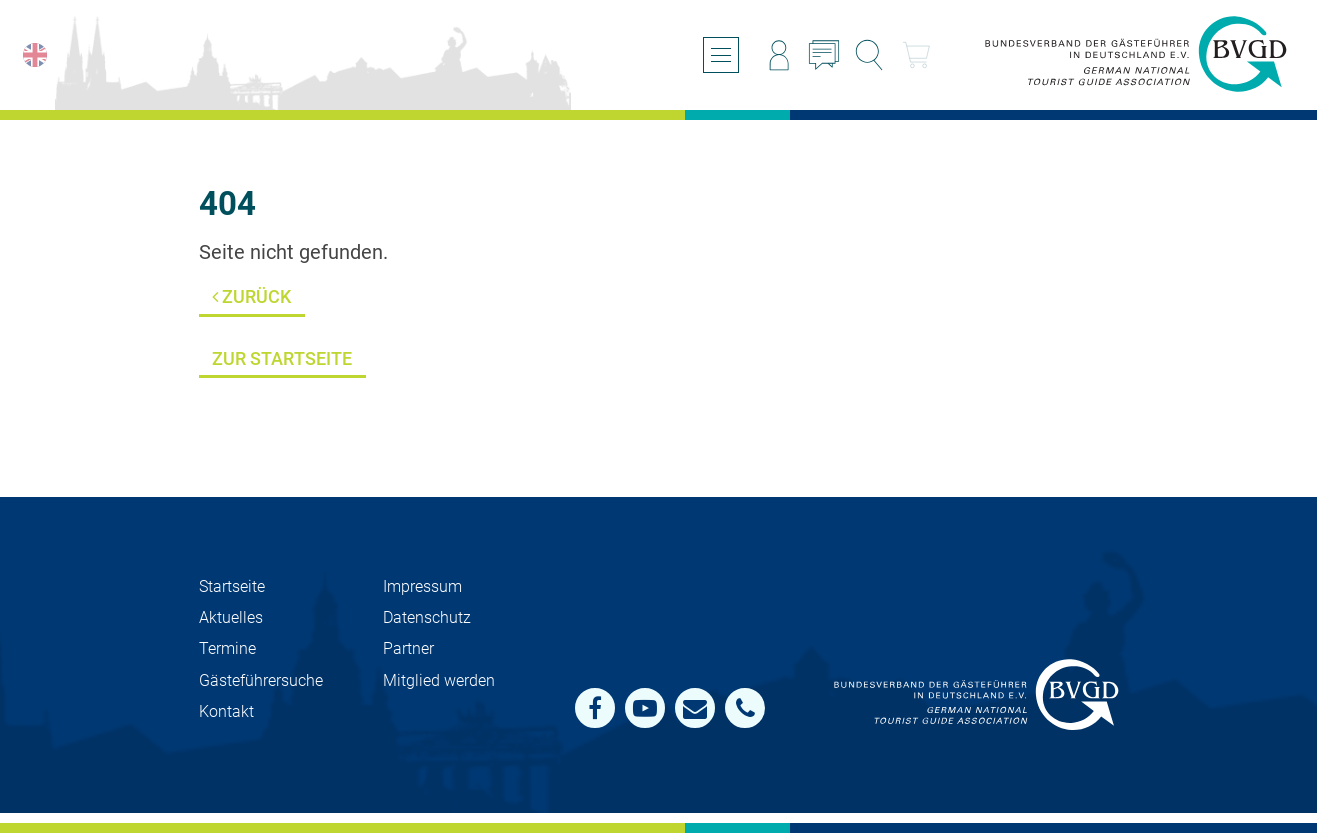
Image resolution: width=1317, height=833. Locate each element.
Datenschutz (427, 617)
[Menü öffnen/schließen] (721, 55)
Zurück (251, 296)
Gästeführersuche (261, 680)
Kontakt (226, 711)
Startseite (232, 586)
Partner (408, 648)
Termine (227, 648)
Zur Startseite (282, 358)
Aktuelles (231, 617)
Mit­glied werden (439, 680)
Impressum (422, 586)
